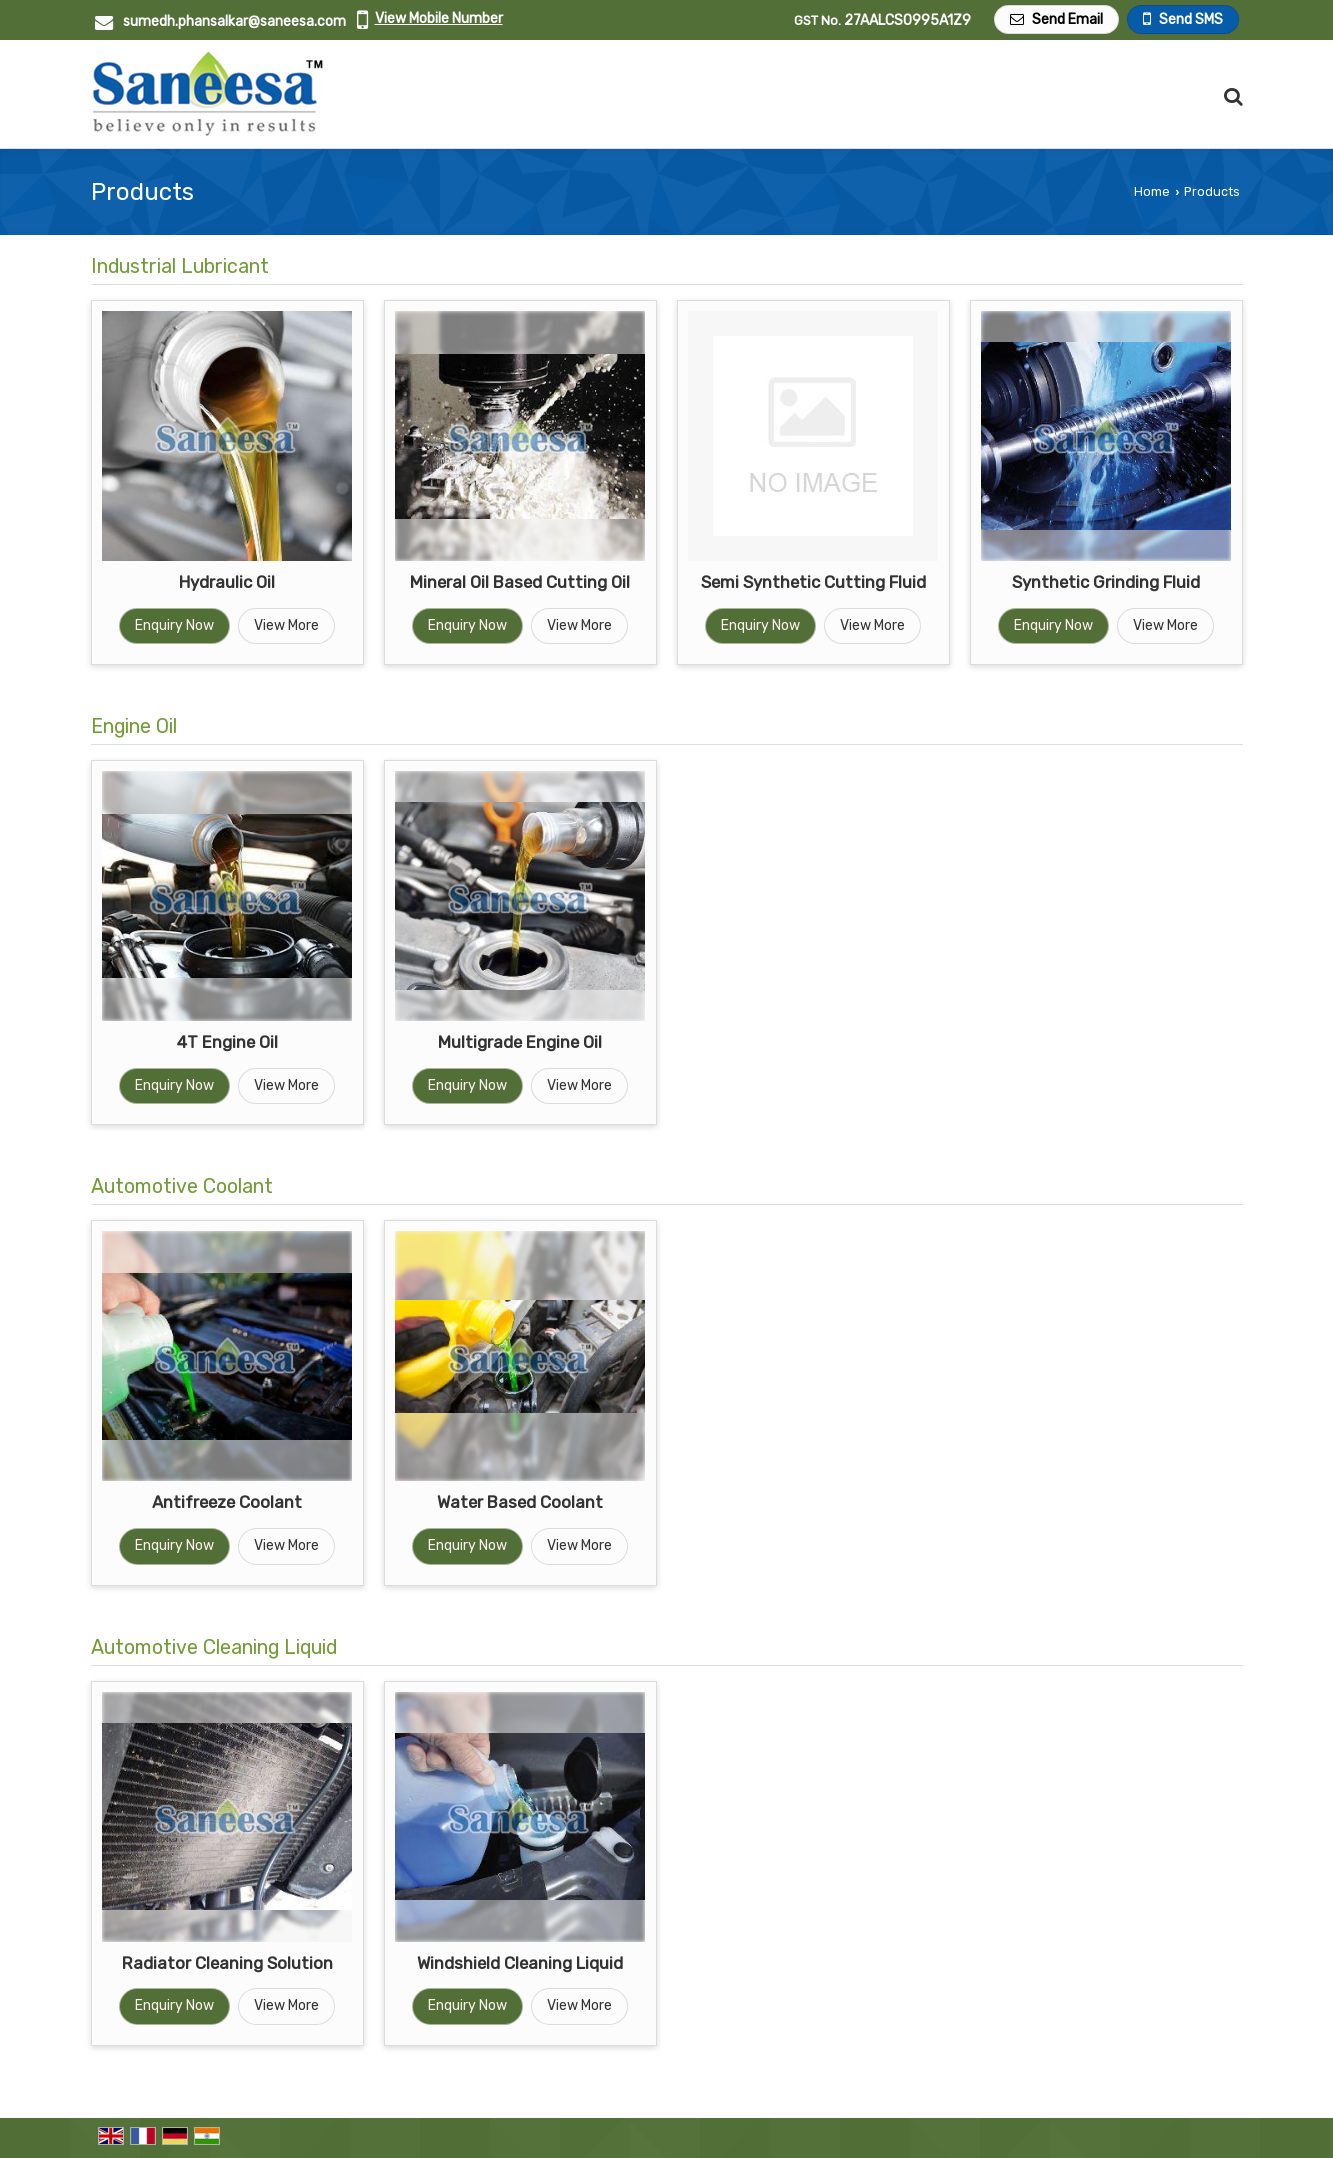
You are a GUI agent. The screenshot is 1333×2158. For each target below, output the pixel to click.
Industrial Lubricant (180, 266)
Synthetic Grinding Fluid (1106, 582)
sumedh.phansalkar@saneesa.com (234, 21)
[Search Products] (1230, 96)
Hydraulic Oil (227, 582)
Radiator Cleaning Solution (227, 1963)
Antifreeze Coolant (227, 1502)
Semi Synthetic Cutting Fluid (813, 582)
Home (1152, 191)
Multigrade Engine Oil (520, 1042)
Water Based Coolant (520, 1502)
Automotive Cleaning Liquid (214, 1647)
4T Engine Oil (227, 1042)
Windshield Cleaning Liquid (520, 1963)
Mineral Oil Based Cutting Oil (520, 582)
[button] (439, 18)
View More (286, 625)
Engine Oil (134, 726)
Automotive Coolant (182, 1186)
